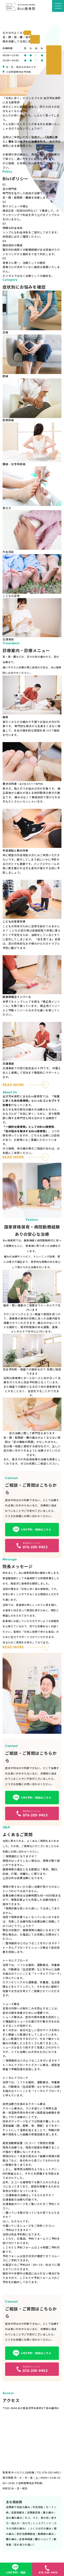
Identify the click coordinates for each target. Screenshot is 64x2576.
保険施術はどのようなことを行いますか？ (33, 2060)
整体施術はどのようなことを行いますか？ (33, 1943)
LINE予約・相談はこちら (32, 1529)
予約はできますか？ (18, 2230)
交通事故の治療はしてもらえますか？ (30, 2195)
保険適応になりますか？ (21, 1856)
